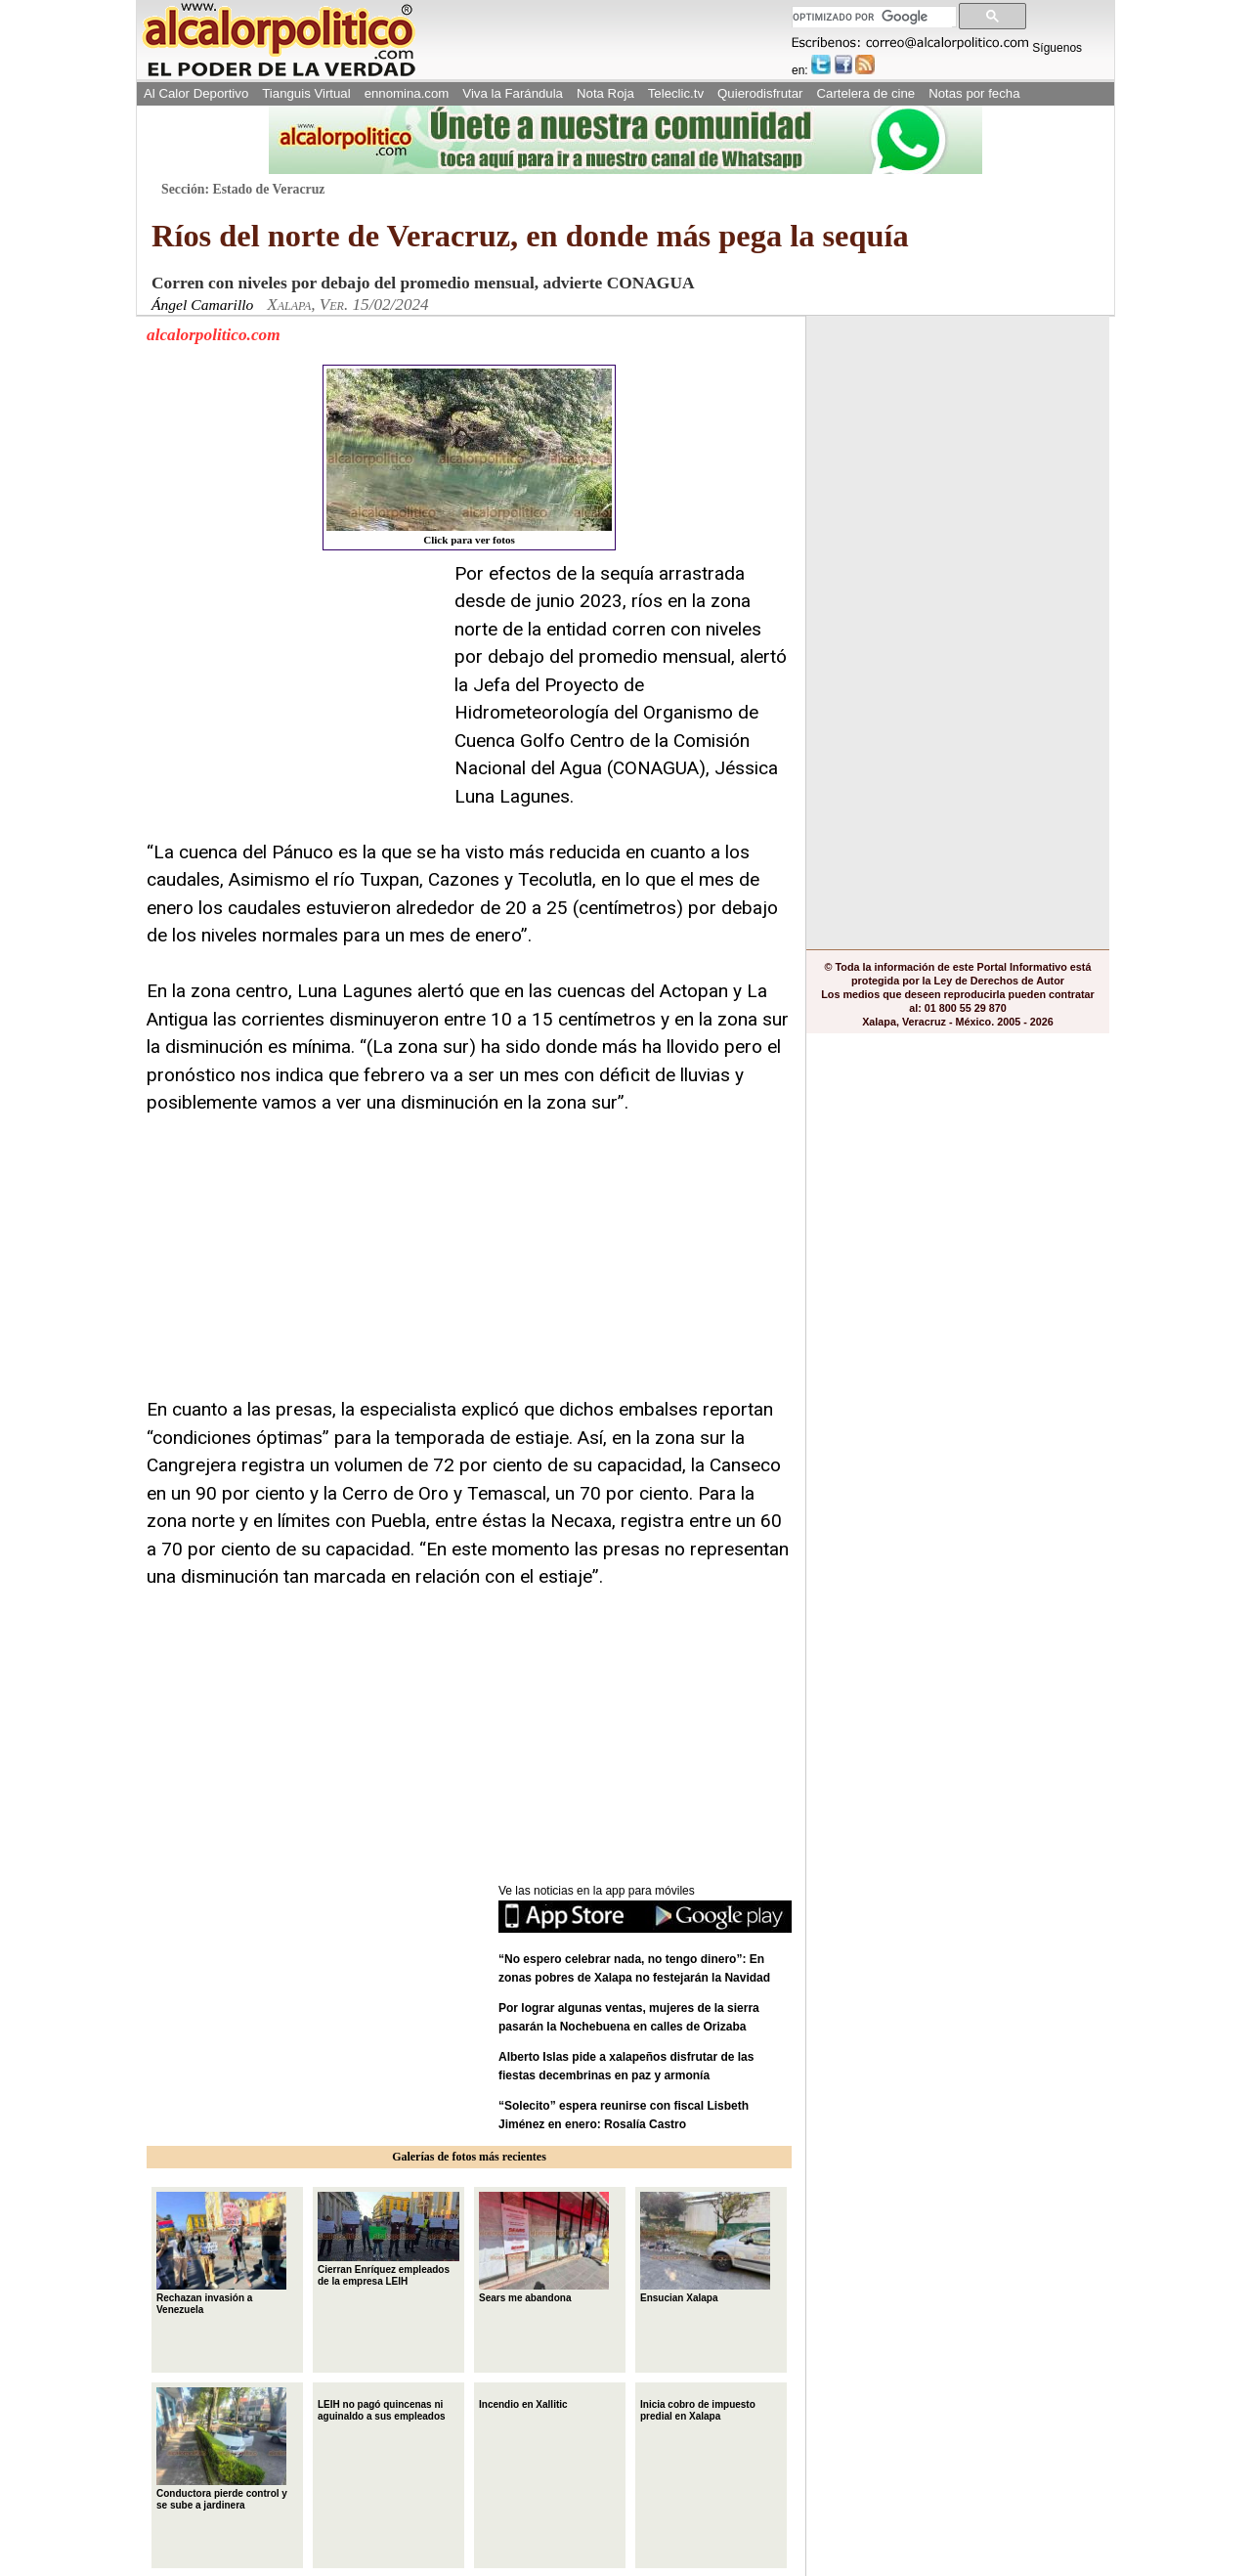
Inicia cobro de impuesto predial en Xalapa (697, 2408)
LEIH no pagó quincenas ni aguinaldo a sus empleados (382, 2408)
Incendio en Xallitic (523, 2402)
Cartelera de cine (866, 93)
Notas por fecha (973, 93)
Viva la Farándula (512, 93)
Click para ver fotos (469, 457)
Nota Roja (605, 93)
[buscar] (872, 17)
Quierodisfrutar (759, 93)
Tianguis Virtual (306, 93)
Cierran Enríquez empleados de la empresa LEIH (388, 2239)
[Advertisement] (293, 682)
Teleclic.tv (676, 93)
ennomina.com (407, 93)
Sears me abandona (544, 2247)
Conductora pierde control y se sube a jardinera (221, 2449)
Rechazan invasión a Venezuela (221, 2253)
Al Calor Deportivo (196, 93)
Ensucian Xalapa (705, 2247)
